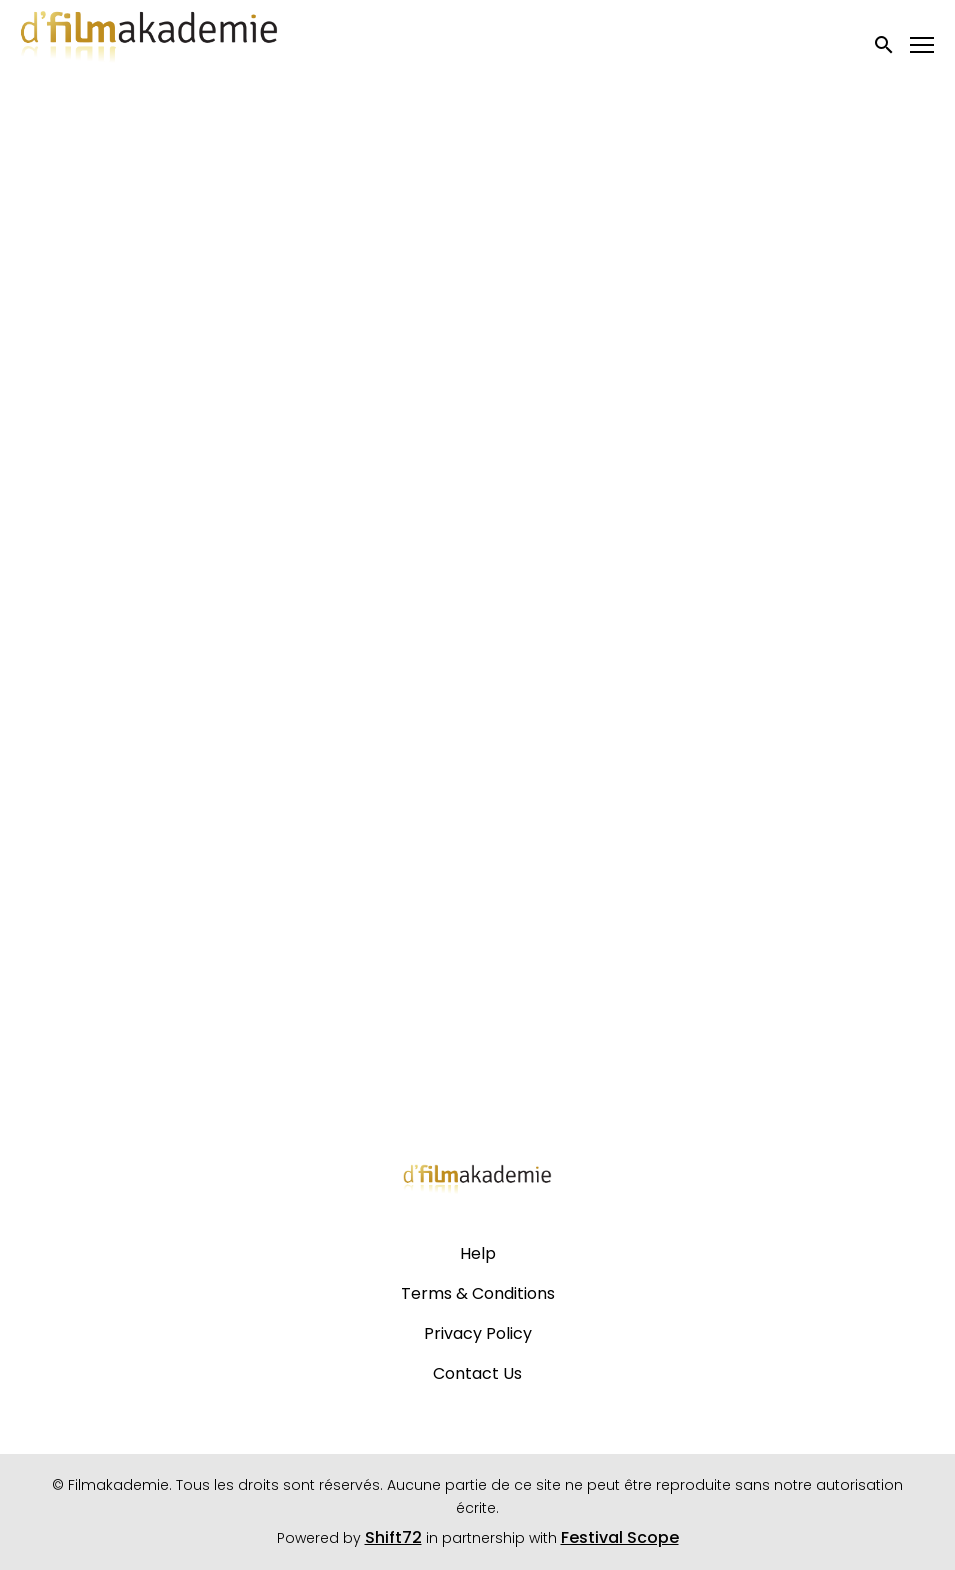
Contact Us (477, 1373)
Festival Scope (620, 1537)
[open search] (885, 44)
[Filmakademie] (477, 1184)
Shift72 (393, 1537)
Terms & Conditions (478, 1293)
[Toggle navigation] (923, 45)
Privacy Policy (478, 1333)
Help (478, 1253)
